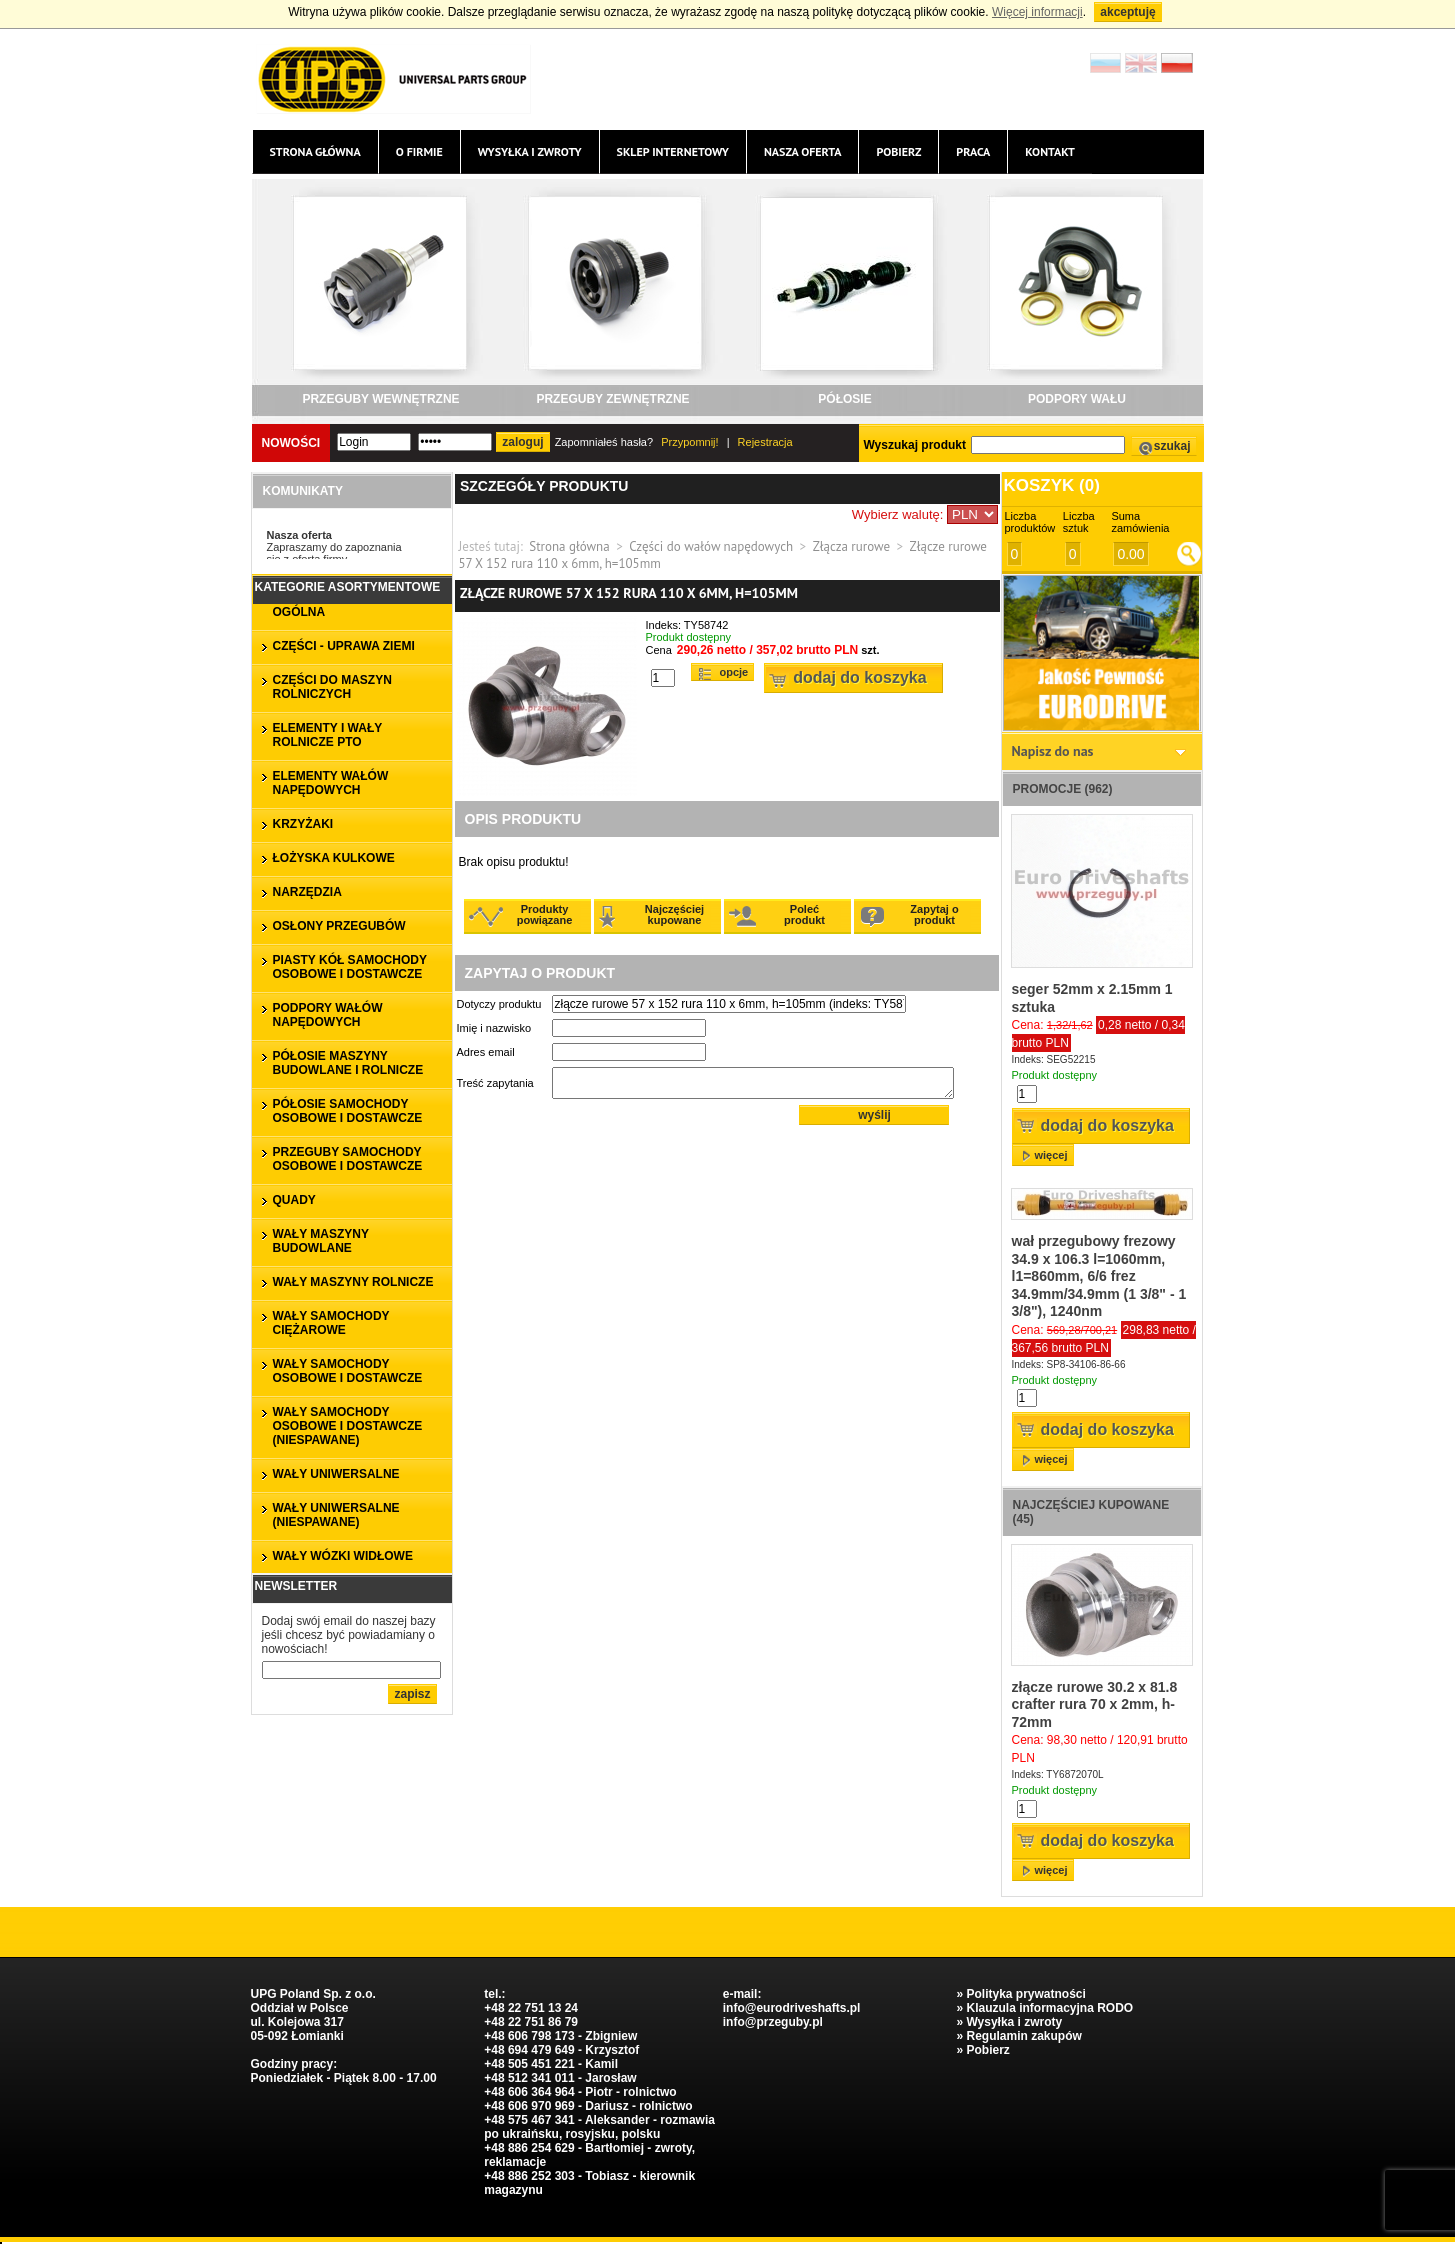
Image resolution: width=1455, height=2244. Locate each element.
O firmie (419, 151)
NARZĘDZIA (307, 892)
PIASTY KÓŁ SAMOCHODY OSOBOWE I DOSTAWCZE (350, 967)
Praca (973, 151)
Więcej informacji (1037, 12)
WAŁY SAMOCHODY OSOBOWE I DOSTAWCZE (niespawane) (348, 1426)
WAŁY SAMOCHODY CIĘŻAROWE (331, 1323)
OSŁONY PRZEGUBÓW (339, 926)
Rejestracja (765, 442)
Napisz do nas (1053, 751)
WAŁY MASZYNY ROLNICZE (353, 1282)
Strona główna (315, 151)
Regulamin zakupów (1023, 2036)
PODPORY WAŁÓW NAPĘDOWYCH (328, 1015)
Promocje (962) (1063, 789)
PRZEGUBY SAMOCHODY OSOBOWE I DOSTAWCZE (348, 1159)
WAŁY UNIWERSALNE (336, 1474)
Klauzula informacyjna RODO (1049, 2008)
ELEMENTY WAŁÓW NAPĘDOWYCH (331, 783)
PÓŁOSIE (844, 399)
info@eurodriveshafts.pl (792, 2008)
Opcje (734, 672)
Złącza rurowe (851, 546)
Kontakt (1050, 151)
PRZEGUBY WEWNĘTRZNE (380, 399)
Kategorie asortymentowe (348, 587)
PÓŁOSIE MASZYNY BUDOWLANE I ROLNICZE (348, 1063)
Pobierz (898, 151)
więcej (1051, 1155)
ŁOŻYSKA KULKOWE (334, 858)
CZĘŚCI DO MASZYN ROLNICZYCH (332, 687)
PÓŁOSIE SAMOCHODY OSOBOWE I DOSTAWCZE (348, 1111)
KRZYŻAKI (303, 824)
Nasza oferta (802, 151)
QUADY (294, 1200)
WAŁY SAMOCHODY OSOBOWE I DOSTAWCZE (348, 1371)
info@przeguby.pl (773, 2022)
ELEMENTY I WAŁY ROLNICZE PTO (328, 735)
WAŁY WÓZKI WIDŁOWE (343, 1556)
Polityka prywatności (1025, 1994)
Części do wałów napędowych (711, 546)
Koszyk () (1052, 485)
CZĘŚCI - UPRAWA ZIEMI (344, 646)
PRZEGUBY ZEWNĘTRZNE (612, 399)
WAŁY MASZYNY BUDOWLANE (321, 1241)
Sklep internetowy (673, 151)
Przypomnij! (689, 442)
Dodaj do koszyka (859, 677)
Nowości (291, 443)
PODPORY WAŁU (1077, 399)
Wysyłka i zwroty (530, 151)
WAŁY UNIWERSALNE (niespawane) (336, 1515)
